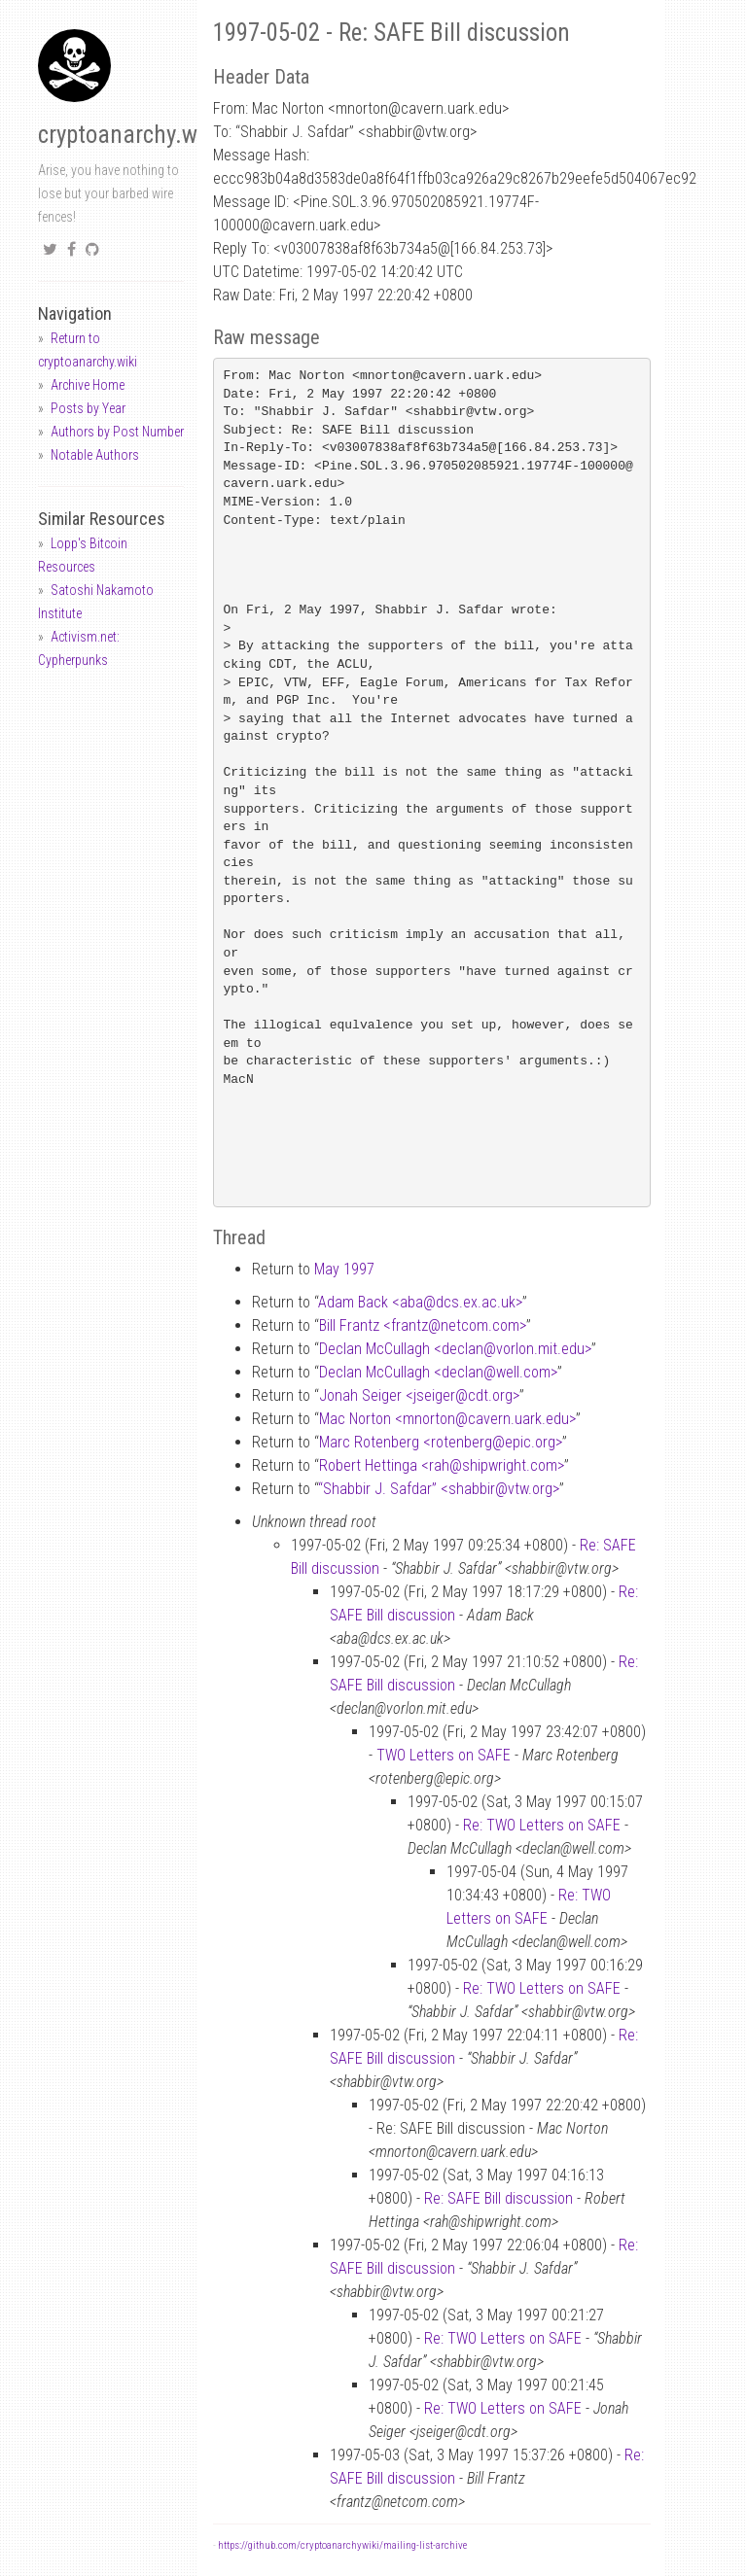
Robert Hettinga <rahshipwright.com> (441, 1465)
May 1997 (344, 1269)
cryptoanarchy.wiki (129, 135)
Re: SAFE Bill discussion (498, 2198)
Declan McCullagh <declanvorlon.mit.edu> (455, 1349)
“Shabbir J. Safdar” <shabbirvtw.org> (438, 1488)
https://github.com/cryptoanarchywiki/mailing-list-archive (342, 2545)
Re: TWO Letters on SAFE (542, 1825)
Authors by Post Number (117, 431)
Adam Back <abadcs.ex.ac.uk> (420, 1302)
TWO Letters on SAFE (443, 1755)
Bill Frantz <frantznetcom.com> (422, 1325)
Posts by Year (88, 408)
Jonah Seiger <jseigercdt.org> (419, 1395)
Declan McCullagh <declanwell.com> (438, 1372)
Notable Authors (95, 455)
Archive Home (87, 385)
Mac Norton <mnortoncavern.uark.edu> (447, 1419)
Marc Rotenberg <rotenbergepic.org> (440, 1442)
